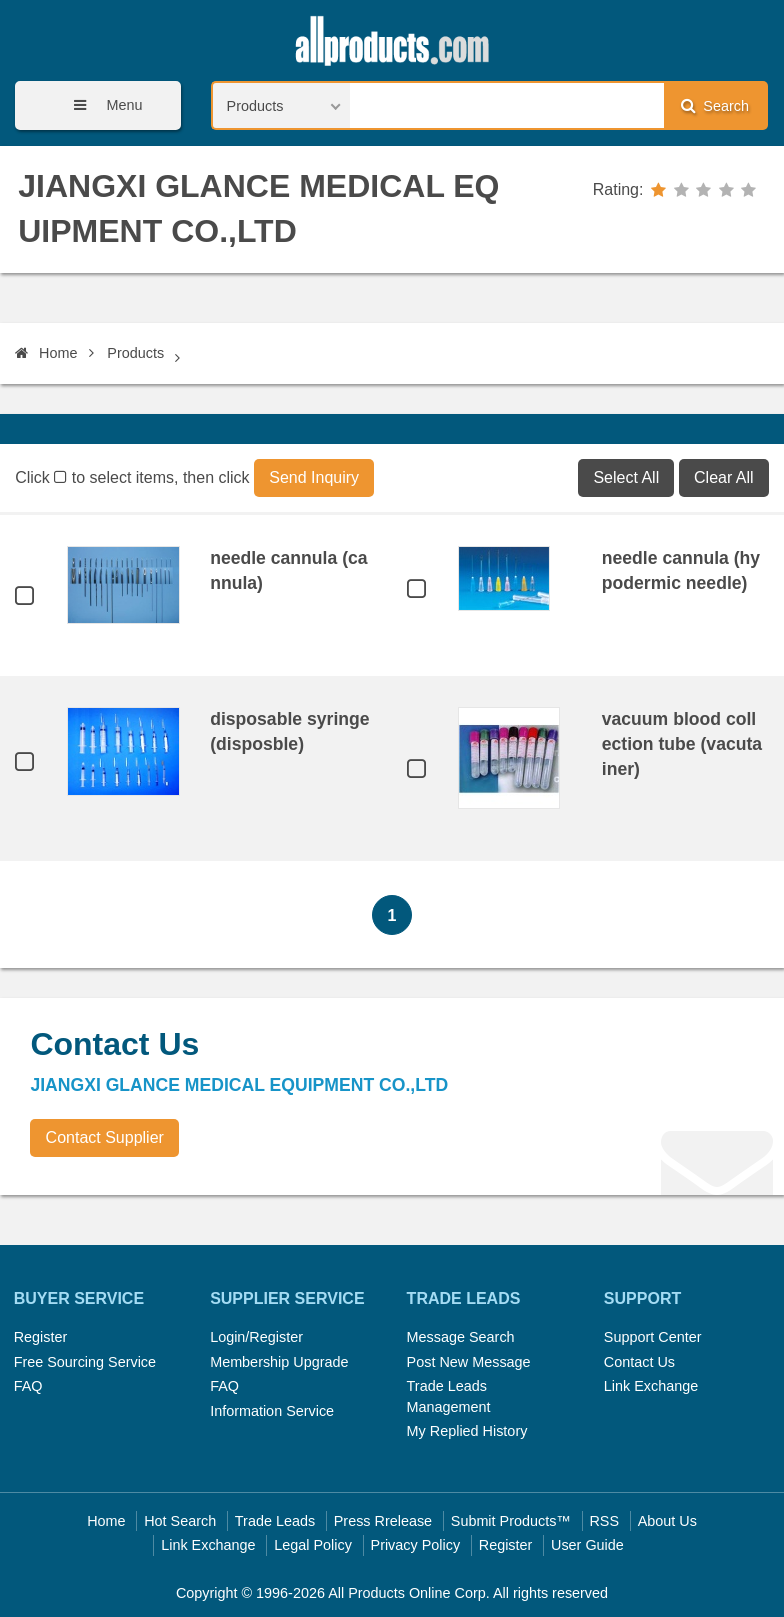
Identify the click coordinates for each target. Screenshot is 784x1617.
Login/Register (256, 1337)
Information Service (272, 1411)
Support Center (653, 1337)
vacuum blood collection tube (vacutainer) (682, 744)
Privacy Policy (416, 1545)
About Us (667, 1521)
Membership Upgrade (279, 1362)
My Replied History (467, 1431)
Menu (101, 105)
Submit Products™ (511, 1521)
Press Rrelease (383, 1521)
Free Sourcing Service (85, 1362)
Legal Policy (313, 1545)
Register (41, 1337)
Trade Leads (275, 1521)
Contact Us (639, 1362)
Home (46, 353)
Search (715, 105)
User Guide (587, 1545)
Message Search (461, 1337)
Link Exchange (651, 1386)
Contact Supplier (105, 1137)
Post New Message (469, 1362)
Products (135, 353)
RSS (604, 1521)
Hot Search (180, 1521)
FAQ (28, 1386)
